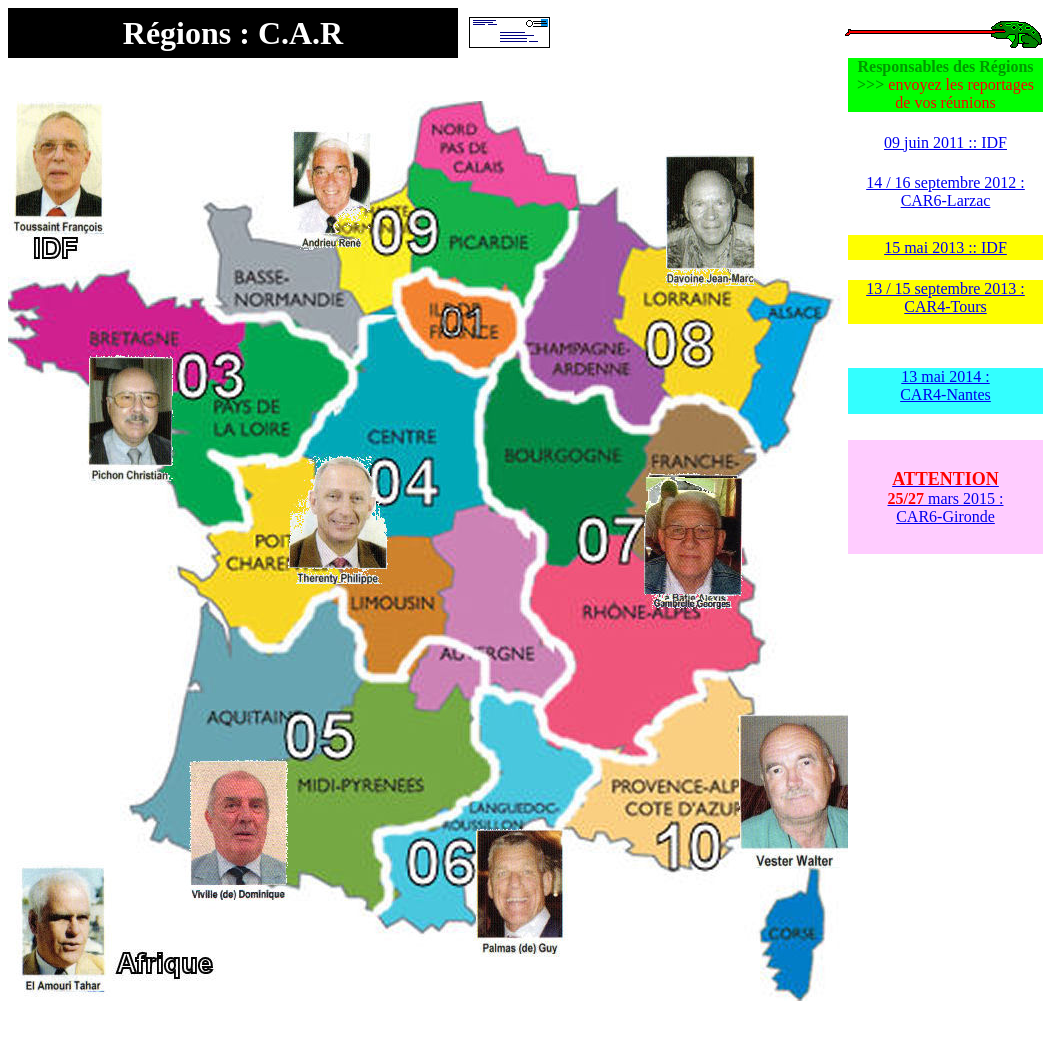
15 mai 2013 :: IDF (945, 247)
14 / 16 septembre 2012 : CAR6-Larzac (945, 191)
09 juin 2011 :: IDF (945, 142)
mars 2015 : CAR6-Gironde (946, 498)
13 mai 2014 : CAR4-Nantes (945, 385)
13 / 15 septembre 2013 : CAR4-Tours (945, 297)
